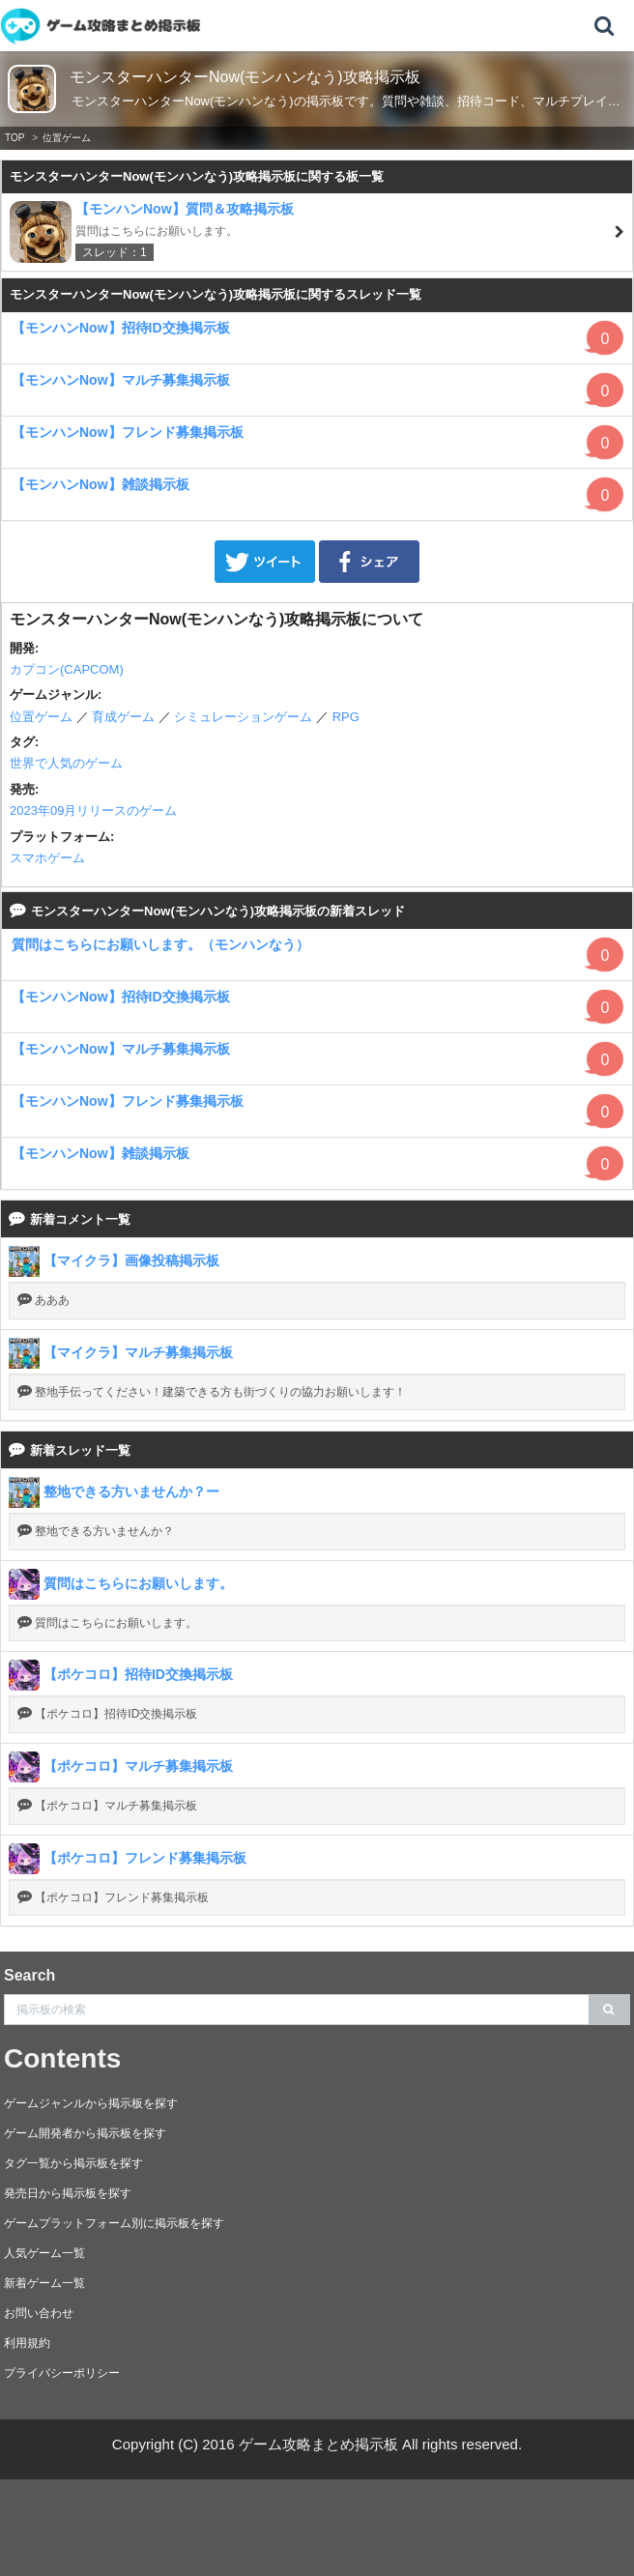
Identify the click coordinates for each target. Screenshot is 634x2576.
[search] (609, 2009)
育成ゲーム (123, 716)
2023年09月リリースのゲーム (93, 810)
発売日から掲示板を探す (67, 2193)
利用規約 (27, 2343)
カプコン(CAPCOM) (67, 669)
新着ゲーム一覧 (44, 2283)
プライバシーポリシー (62, 2373)
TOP (14, 137)
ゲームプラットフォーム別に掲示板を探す (114, 2223)
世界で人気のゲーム (66, 763)
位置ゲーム (67, 137)
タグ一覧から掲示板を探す (73, 2163)
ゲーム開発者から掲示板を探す (85, 2133)
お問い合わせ (38, 2313)
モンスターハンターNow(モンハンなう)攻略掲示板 (245, 77)
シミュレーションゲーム (243, 716)
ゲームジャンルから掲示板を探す (91, 2103)
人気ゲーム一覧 (44, 2253)
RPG (346, 716)
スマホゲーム (47, 858)
